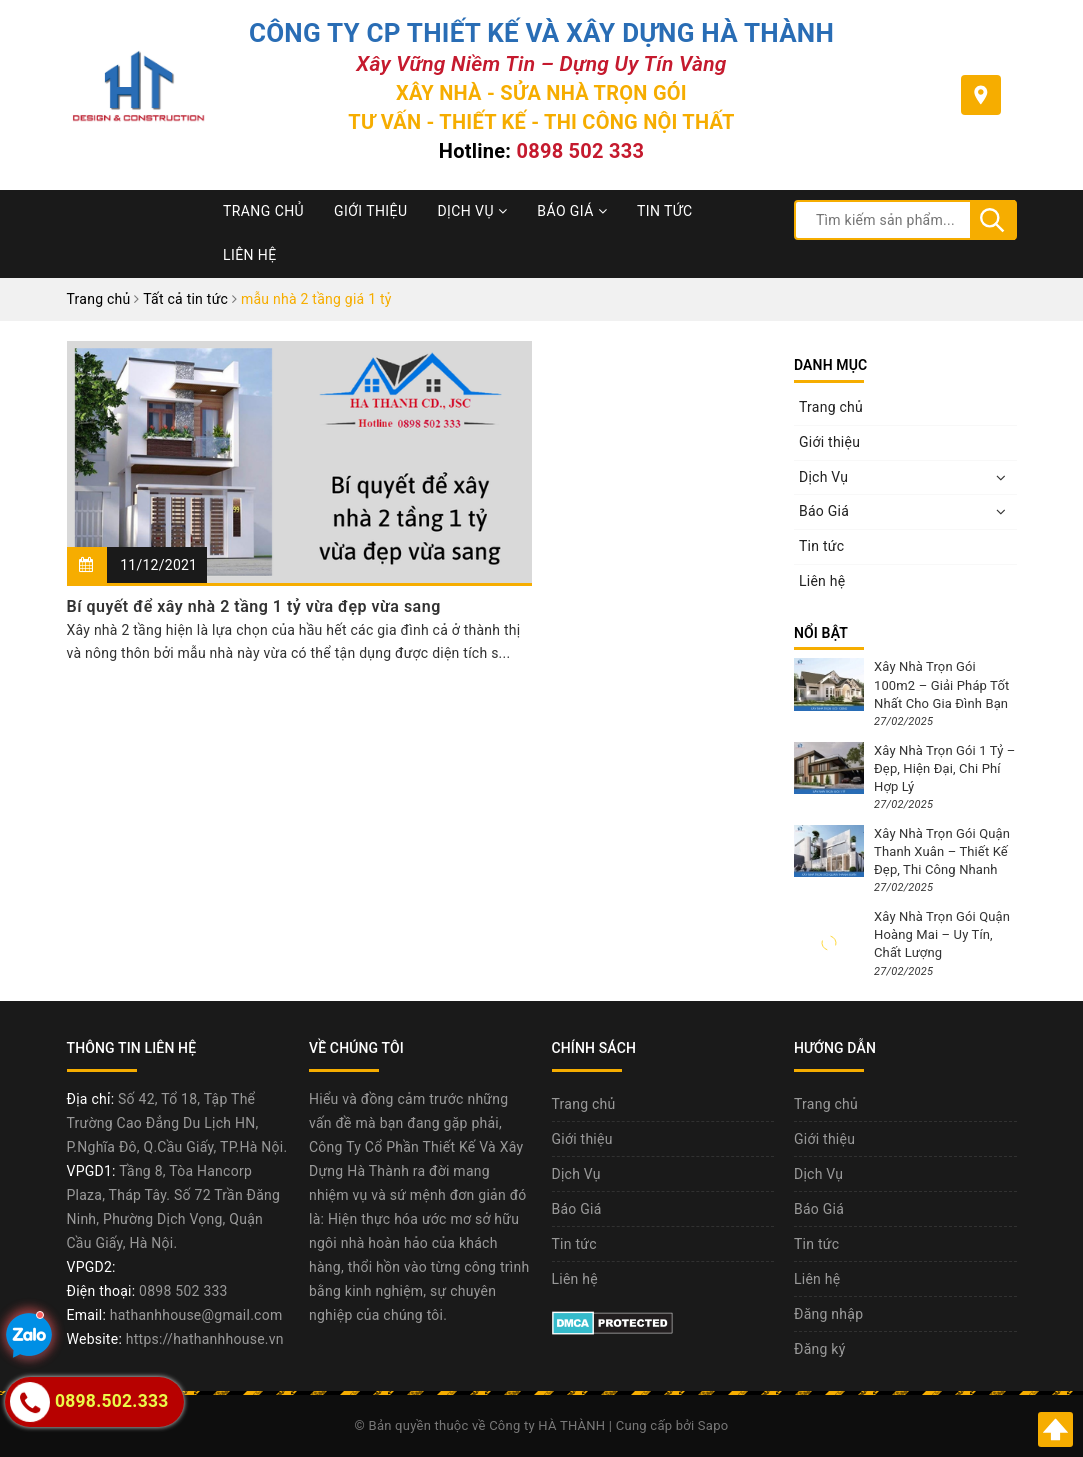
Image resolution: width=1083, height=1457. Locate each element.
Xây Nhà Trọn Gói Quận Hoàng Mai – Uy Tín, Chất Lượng (942, 934)
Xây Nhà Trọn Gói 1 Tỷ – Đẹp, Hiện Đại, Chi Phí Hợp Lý (944, 768)
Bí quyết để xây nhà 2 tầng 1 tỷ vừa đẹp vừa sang (254, 606)
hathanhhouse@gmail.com (196, 1315)
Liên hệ (250, 255)
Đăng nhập (828, 1314)
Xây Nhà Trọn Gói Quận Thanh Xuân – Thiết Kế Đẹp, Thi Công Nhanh (942, 851)
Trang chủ (263, 211)
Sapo (713, 1425)
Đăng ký (820, 1349)
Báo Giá (572, 211)
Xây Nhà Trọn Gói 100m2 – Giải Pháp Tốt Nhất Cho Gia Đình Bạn (941, 684)
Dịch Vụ (472, 211)
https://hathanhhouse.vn (205, 1339)
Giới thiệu (370, 211)
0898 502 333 (580, 151)
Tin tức (665, 211)
